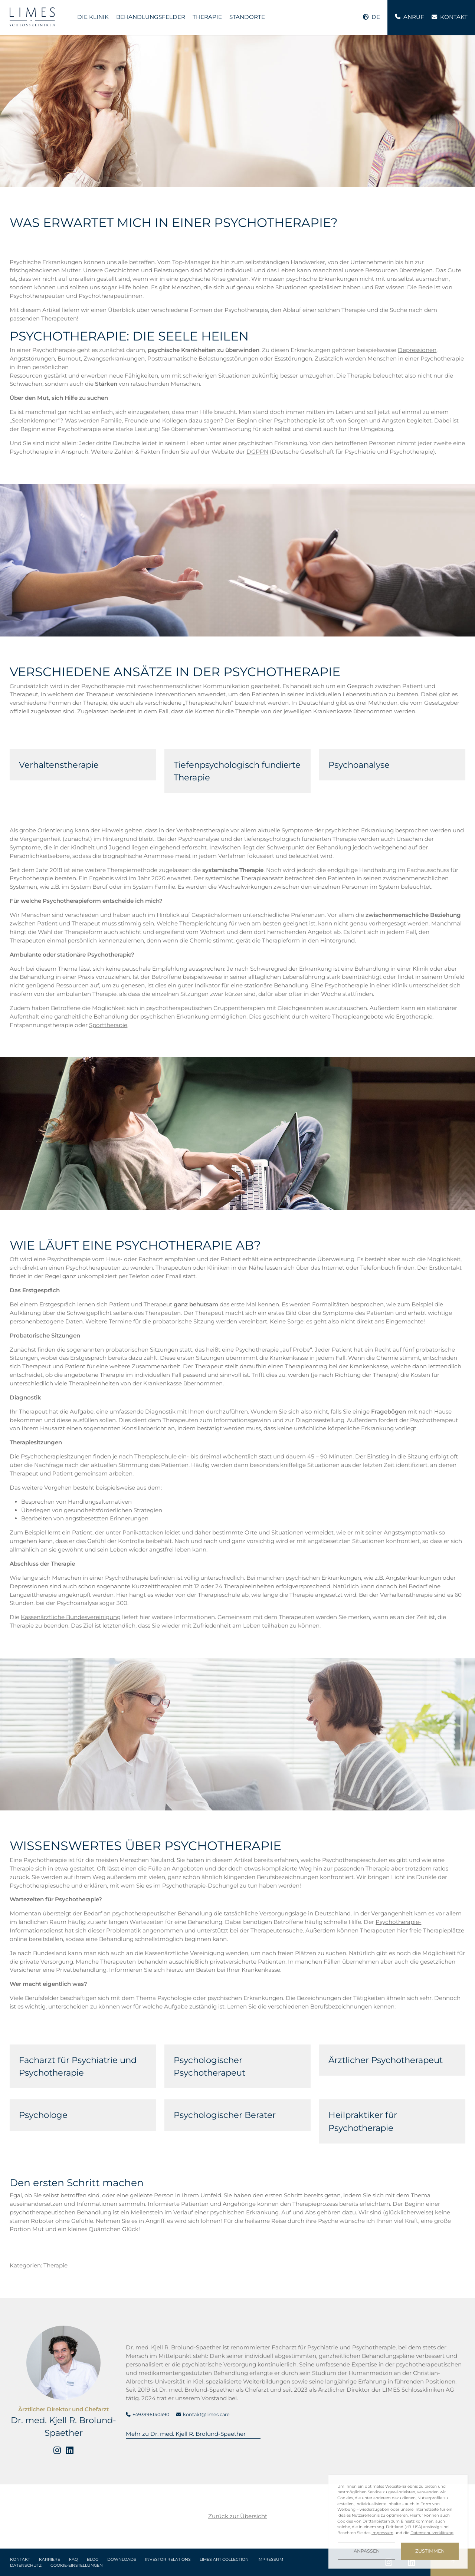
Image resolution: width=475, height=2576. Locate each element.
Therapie (207, 16)
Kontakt (20, 2559)
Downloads (121, 2559)
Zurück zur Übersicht (237, 2516)
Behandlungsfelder (150, 16)
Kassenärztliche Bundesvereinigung (71, 1617)
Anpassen (367, 2551)
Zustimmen (430, 2551)
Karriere (49, 2559)
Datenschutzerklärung (431, 2532)
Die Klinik (93, 16)
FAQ (73, 2559)
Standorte (247, 16)
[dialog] (398, 2522)
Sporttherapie (108, 1025)
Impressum (270, 2559)
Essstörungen (293, 358)
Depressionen (417, 349)
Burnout (69, 358)
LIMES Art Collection (224, 2559)
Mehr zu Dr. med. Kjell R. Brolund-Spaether (186, 2433)
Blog (92, 2559)
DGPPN (257, 451)
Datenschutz (26, 2565)
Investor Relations (168, 2559)
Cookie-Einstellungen (76, 2565)
